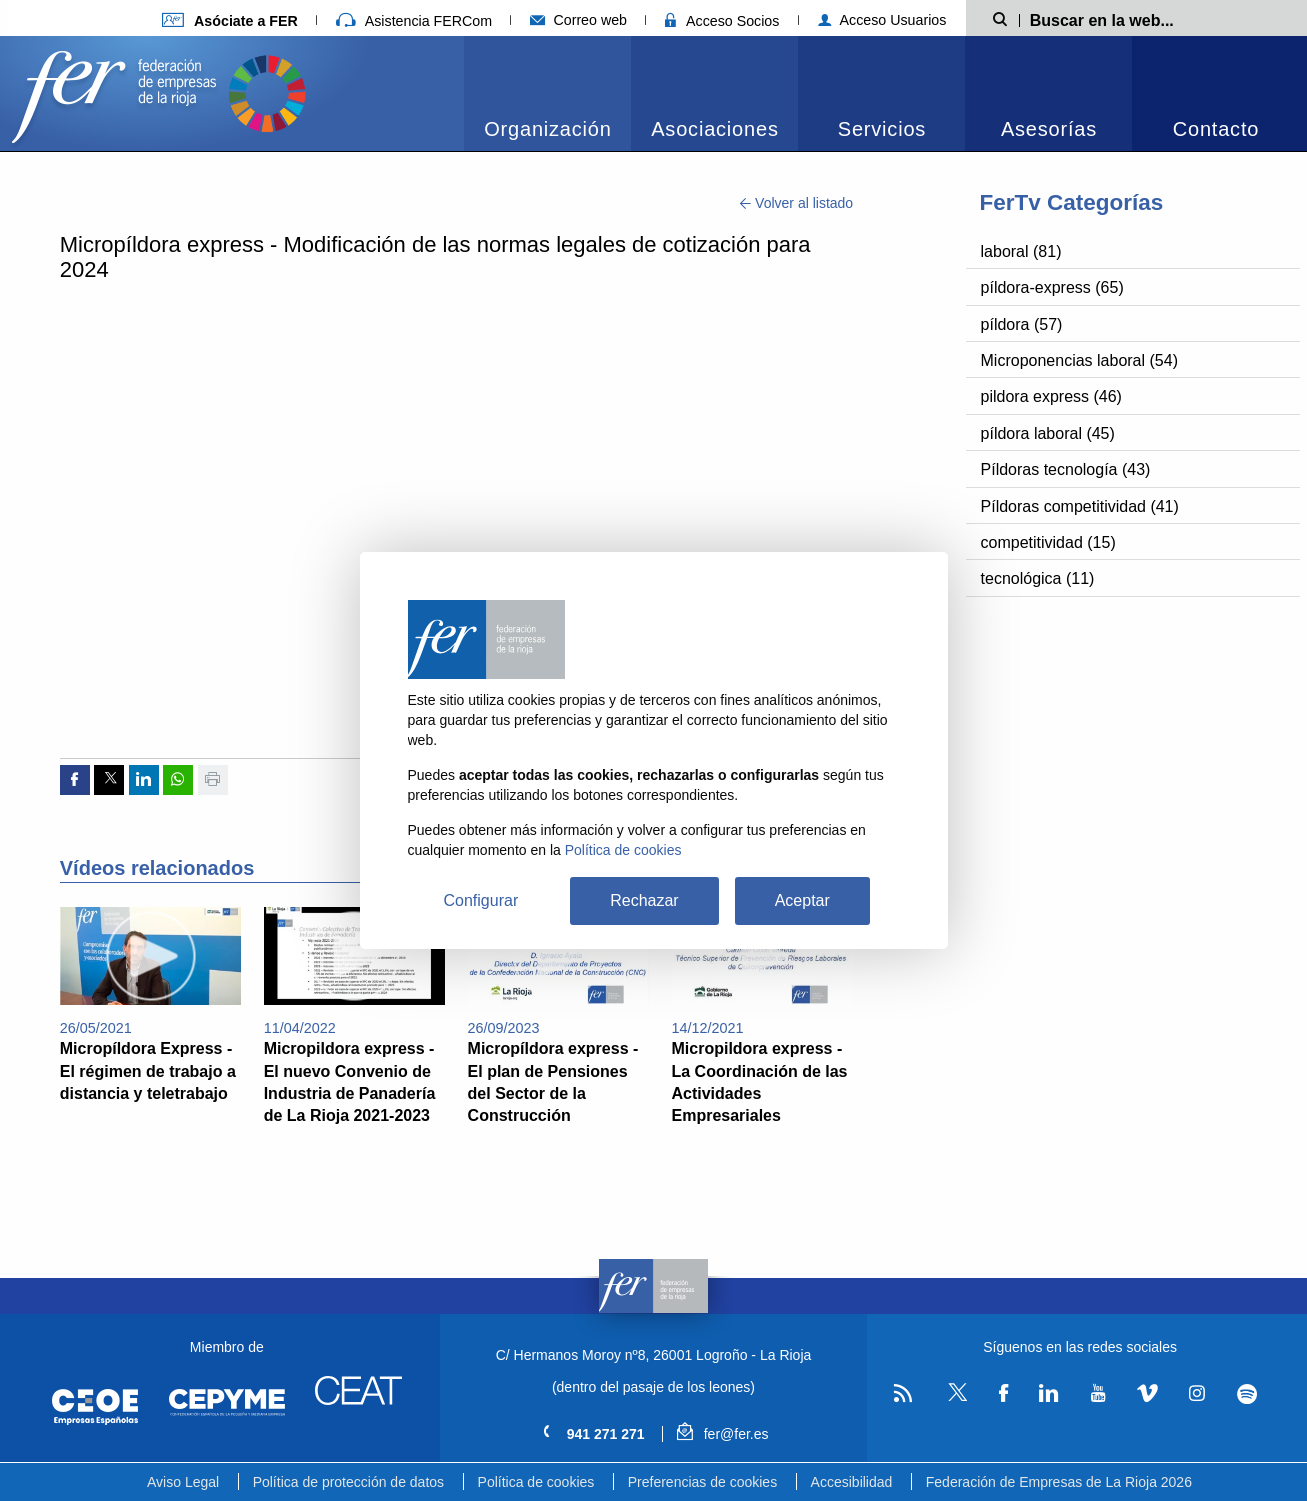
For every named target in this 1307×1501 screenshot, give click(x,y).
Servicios (882, 129)
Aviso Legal (183, 1482)
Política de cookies (536, 1482)
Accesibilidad (852, 1482)
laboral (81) (1021, 251)
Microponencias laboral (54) (1079, 360)
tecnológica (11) (1038, 578)
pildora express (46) (1051, 396)
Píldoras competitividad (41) (1080, 506)
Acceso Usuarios (882, 20)
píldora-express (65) (1052, 287)
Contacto (1216, 129)
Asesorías (1049, 129)
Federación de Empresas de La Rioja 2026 (1059, 1482)
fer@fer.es (722, 1434)
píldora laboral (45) (1048, 433)
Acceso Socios (722, 21)
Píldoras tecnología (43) (1066, 469)
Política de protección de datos (348, 1482)
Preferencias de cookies (702, 1482)
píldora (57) (1022, 324)
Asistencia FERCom (414, 21)
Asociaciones (714, 129)
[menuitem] (547, 93)
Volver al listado (796, 203)
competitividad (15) (1048, 542)
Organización (547, 129)
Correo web (578, 20)
